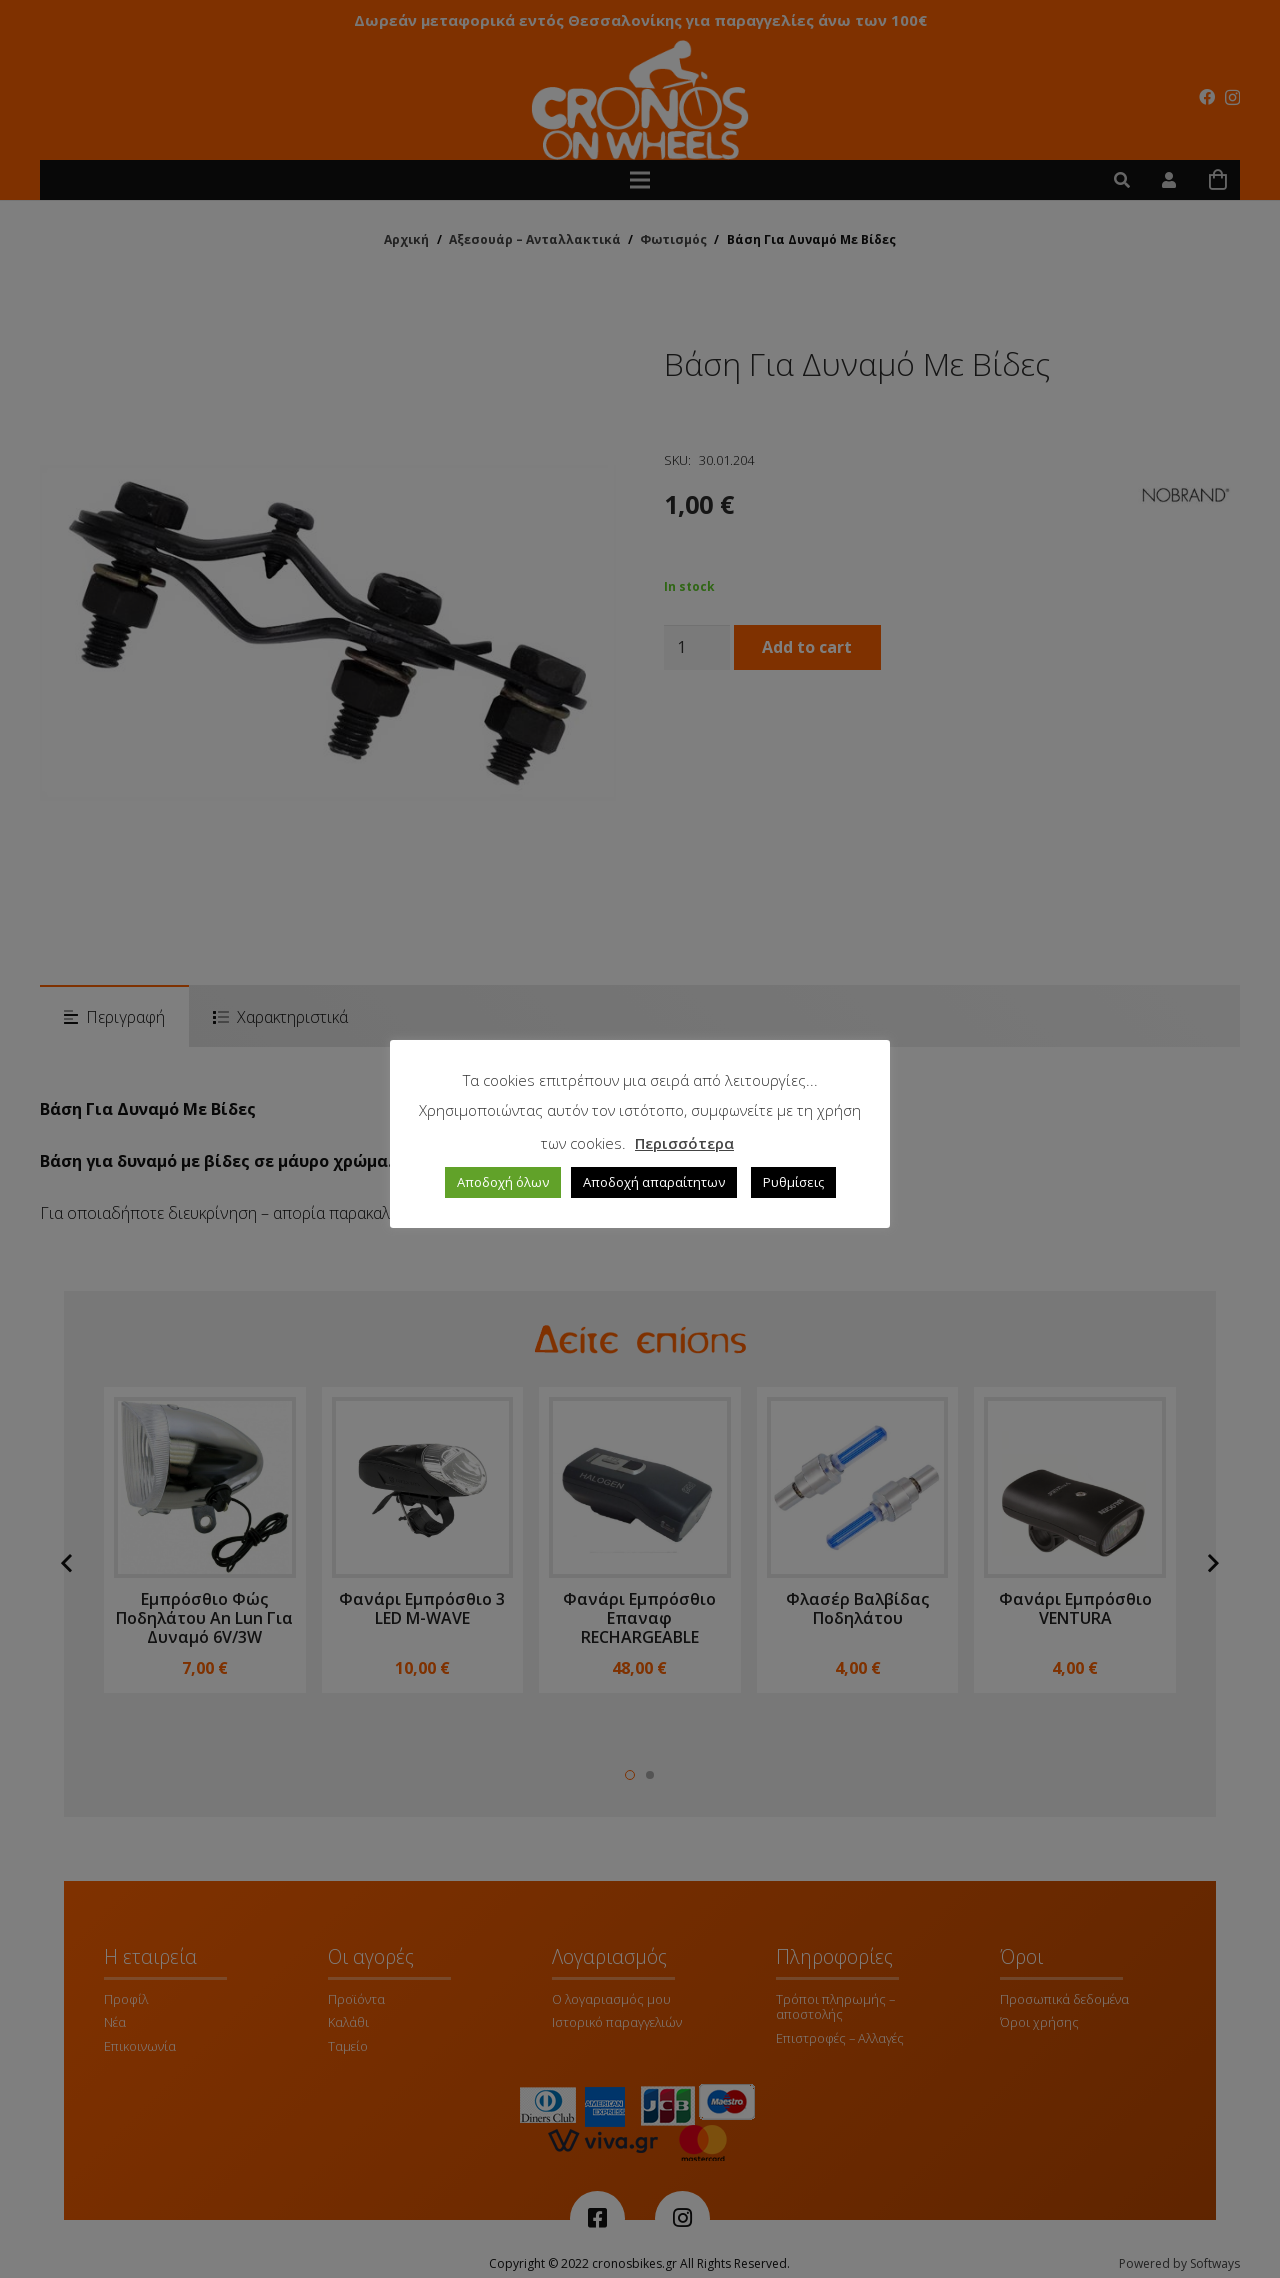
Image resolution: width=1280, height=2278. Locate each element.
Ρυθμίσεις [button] (793, 1182)
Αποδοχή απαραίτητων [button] (654, 1182)
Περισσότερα (684, 1143)
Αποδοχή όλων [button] (503, 1182)
